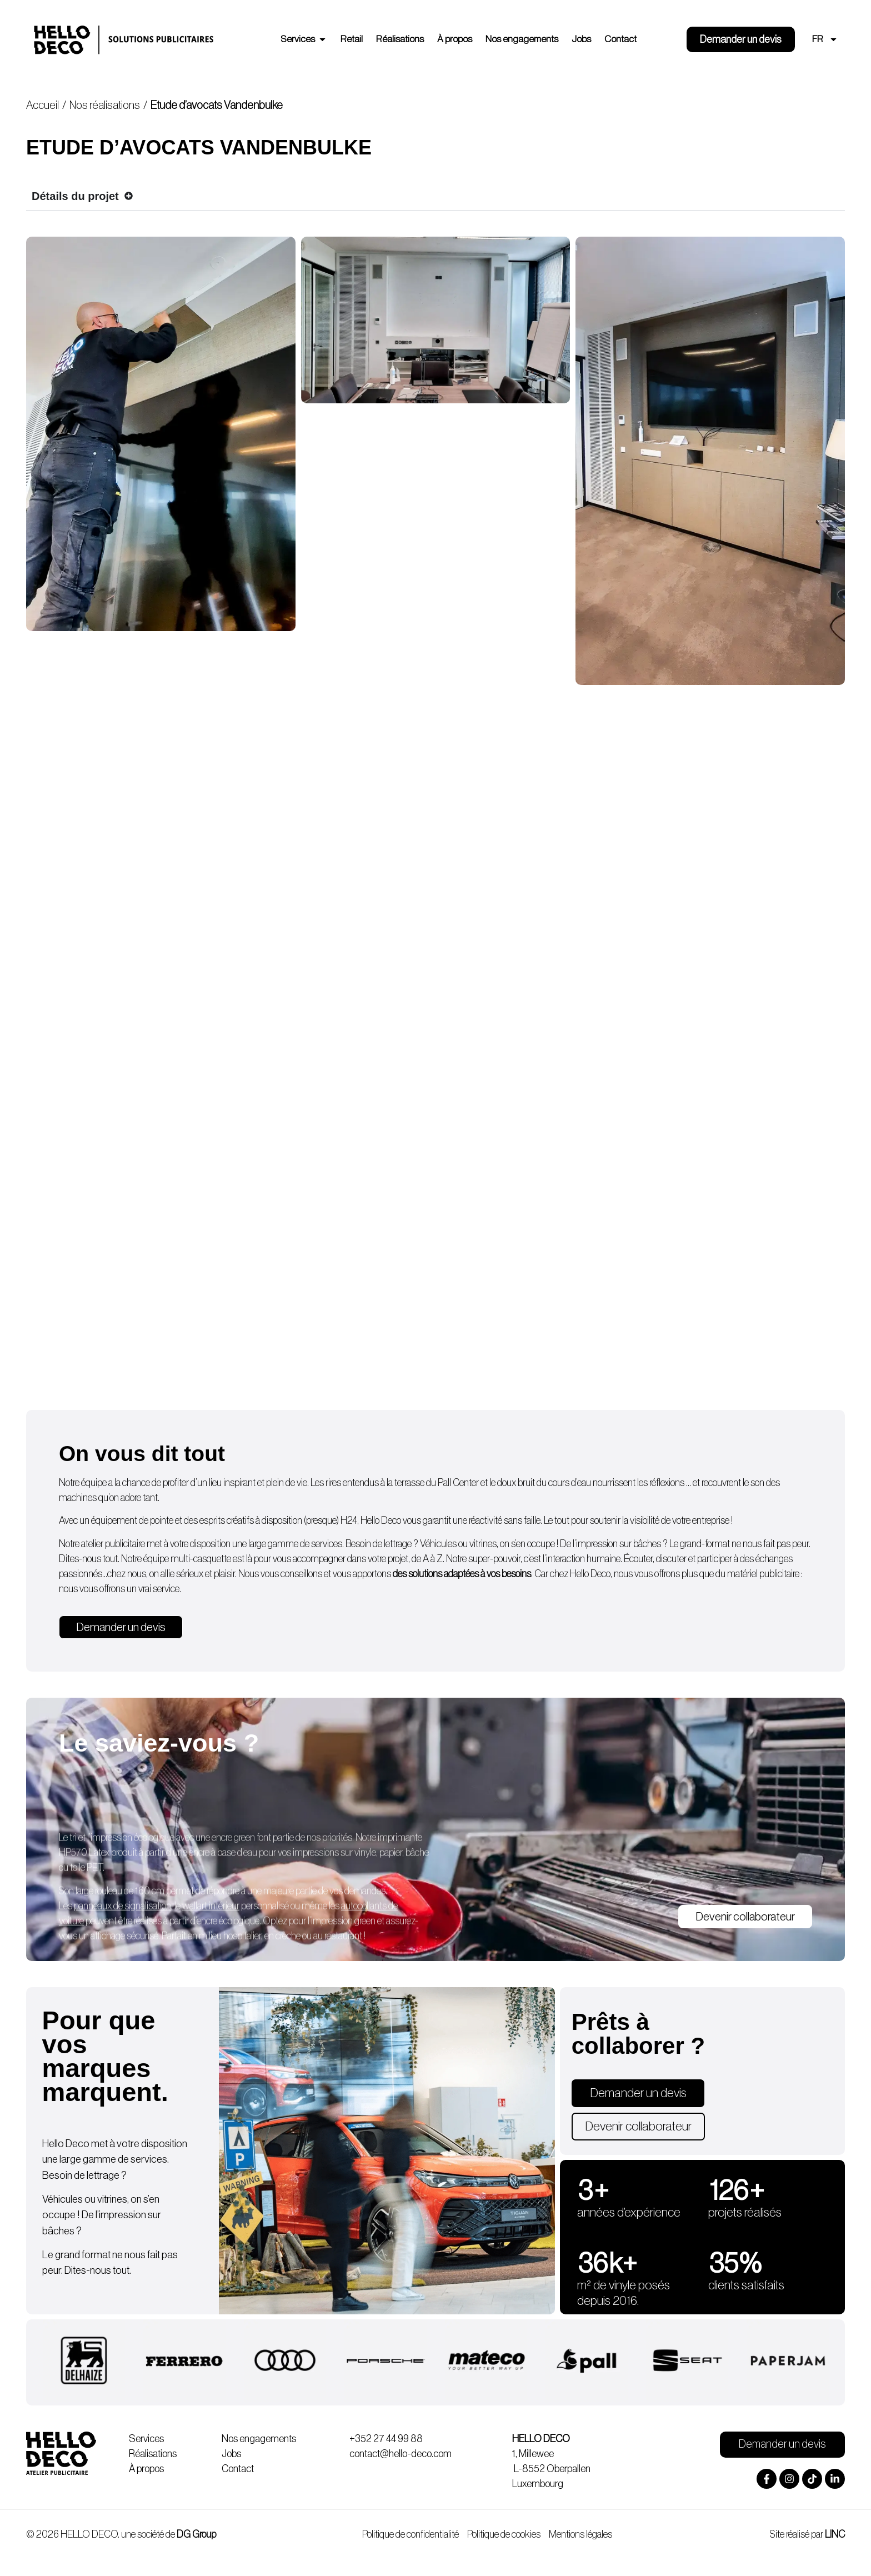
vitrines (483, 1544)
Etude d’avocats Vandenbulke (217, 105)
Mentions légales (580, 2534)
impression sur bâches (619, 1544)
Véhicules (438, 1544)
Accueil (42, 105)
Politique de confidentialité (410, 2534)
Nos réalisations (104, 105)
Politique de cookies (503, 2534)
